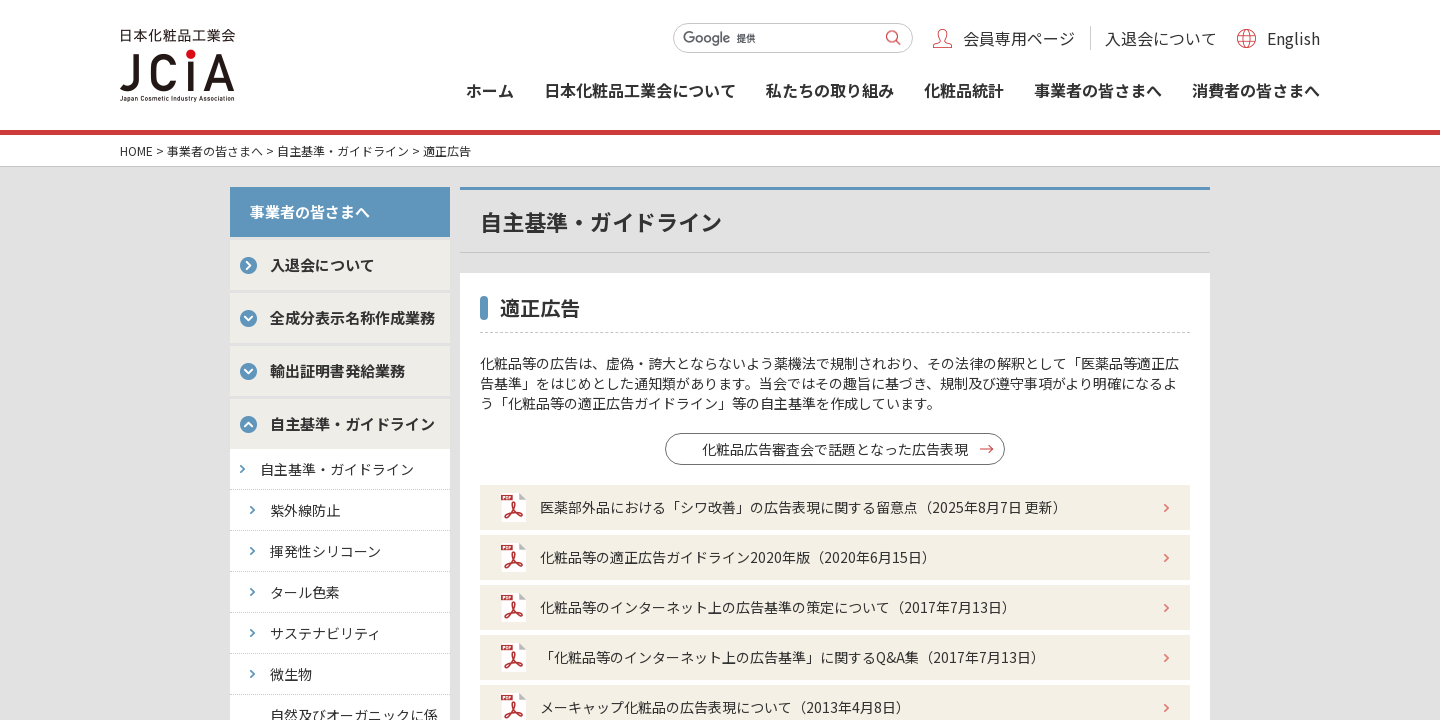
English (1293, 38)
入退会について (1161, 38)
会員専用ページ (1019, 38)
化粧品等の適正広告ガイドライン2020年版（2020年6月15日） (738, 557)
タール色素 (305, 592)
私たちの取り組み (830, 90)
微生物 (291, 674)
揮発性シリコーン (325, 551)
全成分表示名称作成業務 (352, 317)
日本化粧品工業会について (640, 90)
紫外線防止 (305, 510)
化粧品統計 (964, 90)
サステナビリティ (325, 633)
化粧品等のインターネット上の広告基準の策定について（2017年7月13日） (778, 607)
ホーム (490, 90)
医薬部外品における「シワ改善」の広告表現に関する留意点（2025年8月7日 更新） (803, 507)
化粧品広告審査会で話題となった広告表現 (835, 449)
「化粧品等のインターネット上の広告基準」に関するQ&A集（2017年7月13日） (792, 657)
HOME (136, 150)
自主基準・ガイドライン (343, 150)
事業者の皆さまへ (1098, 90)
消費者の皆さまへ (1256, 90)
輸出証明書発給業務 (337, 370)
